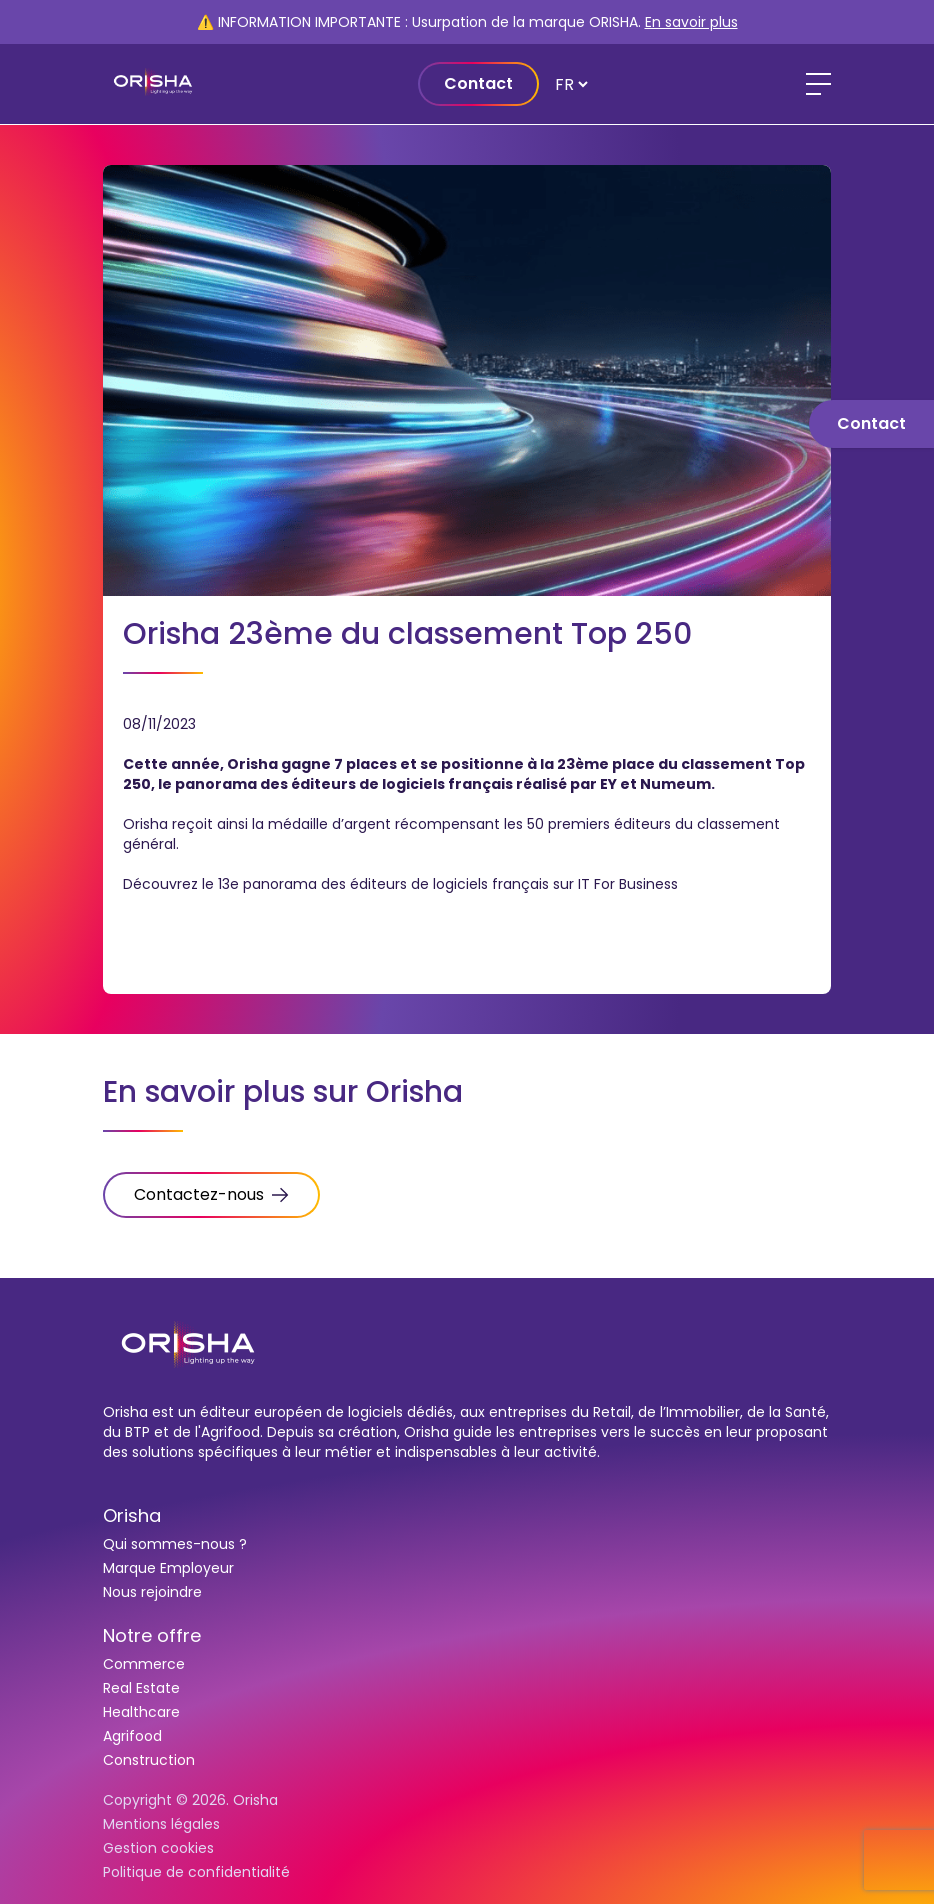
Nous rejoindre (152, 1592)
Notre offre (152, 1635)
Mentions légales (161, 1824)
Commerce (144, 1664)
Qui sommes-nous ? (175, 1544)
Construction (149, 1760)
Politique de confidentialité (196, 1872)
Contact (478, 83)
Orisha (132, 1515)
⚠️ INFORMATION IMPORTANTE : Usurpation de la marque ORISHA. (467, 22)
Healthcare (141, 1712)
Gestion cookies (158, 1848)
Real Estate (141, 1688)
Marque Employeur (168, 1568)
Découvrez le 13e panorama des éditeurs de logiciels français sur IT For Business (400, 884)
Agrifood (132, 1736)
